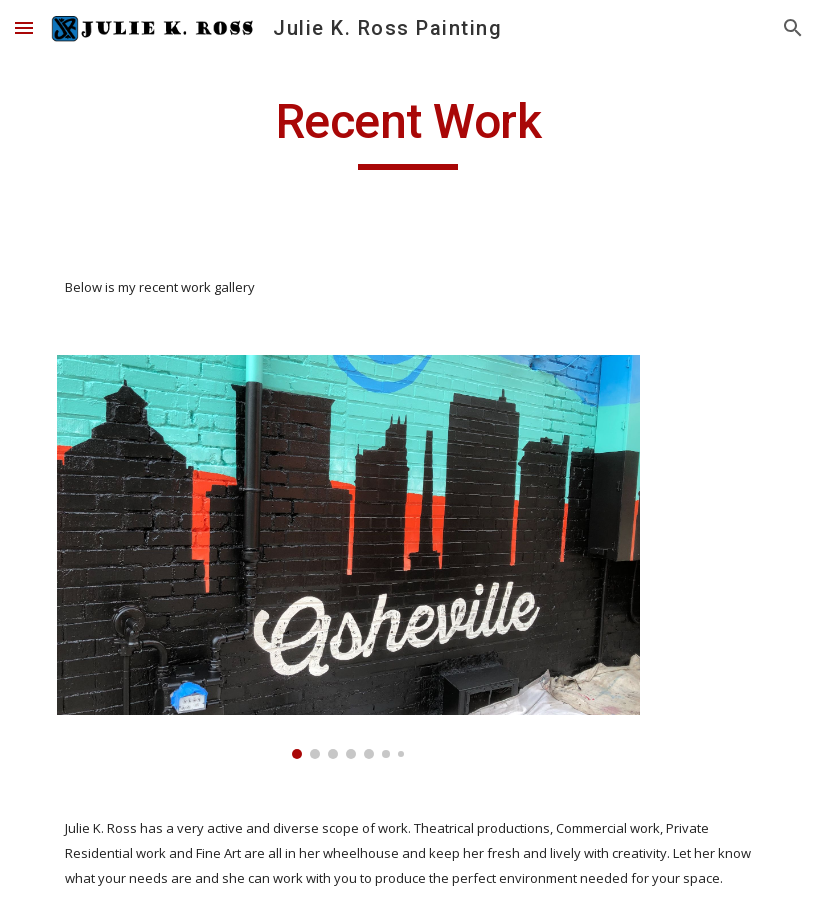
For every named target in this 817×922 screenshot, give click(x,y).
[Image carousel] (348, 557)
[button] (24, 27)
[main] (408, 131)
